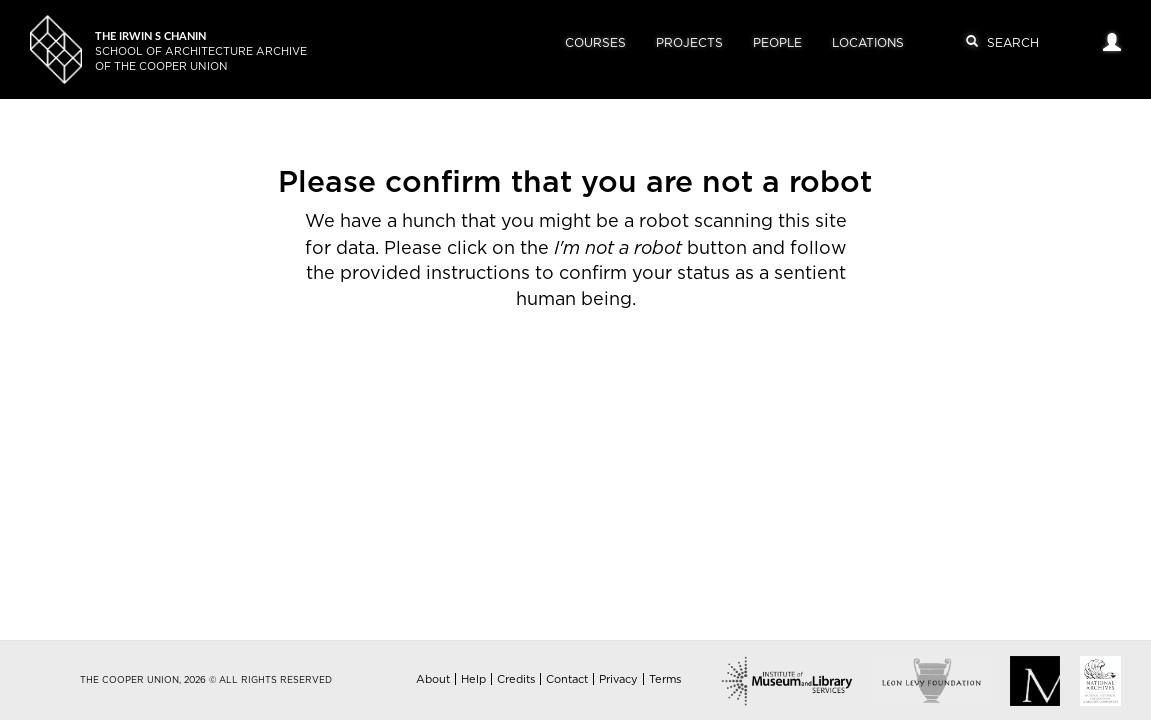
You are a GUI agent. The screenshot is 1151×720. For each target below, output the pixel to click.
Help (473, 679)
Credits (516, 679)
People (777, 43)
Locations (868, 43)
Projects (689, 43)
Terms (665, 679)
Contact (567, 679)
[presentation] (588, 377)
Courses (595, 43)
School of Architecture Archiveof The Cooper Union (201, 51)
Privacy (618, 679)
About (433, 679)
